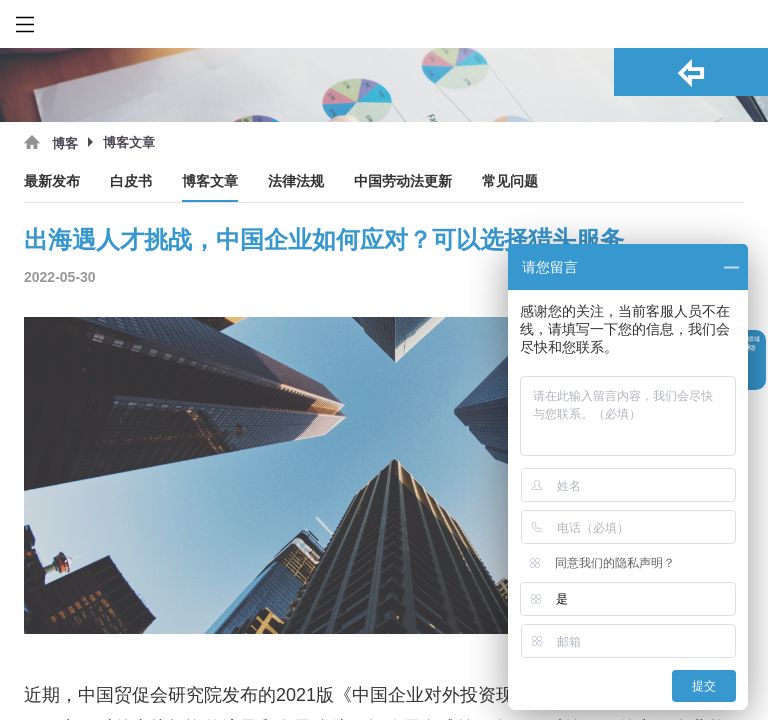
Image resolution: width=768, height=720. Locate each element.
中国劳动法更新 (403, 181)
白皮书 (131, 181)
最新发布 (52, 181)
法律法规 (296, 181)
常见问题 (510, 181)
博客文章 (210, 181)
